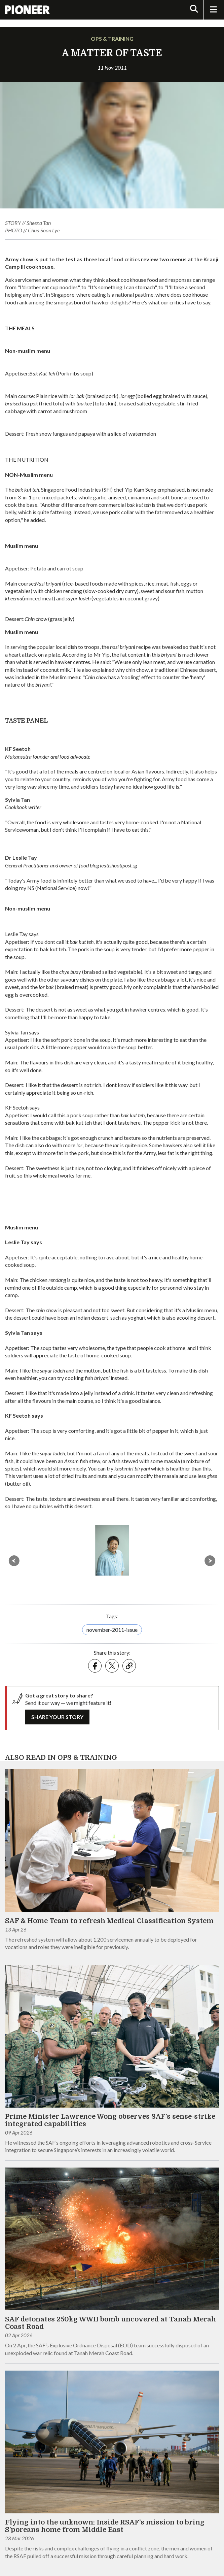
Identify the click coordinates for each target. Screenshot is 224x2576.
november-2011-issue (112, 1629)
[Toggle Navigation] (213, 10)
